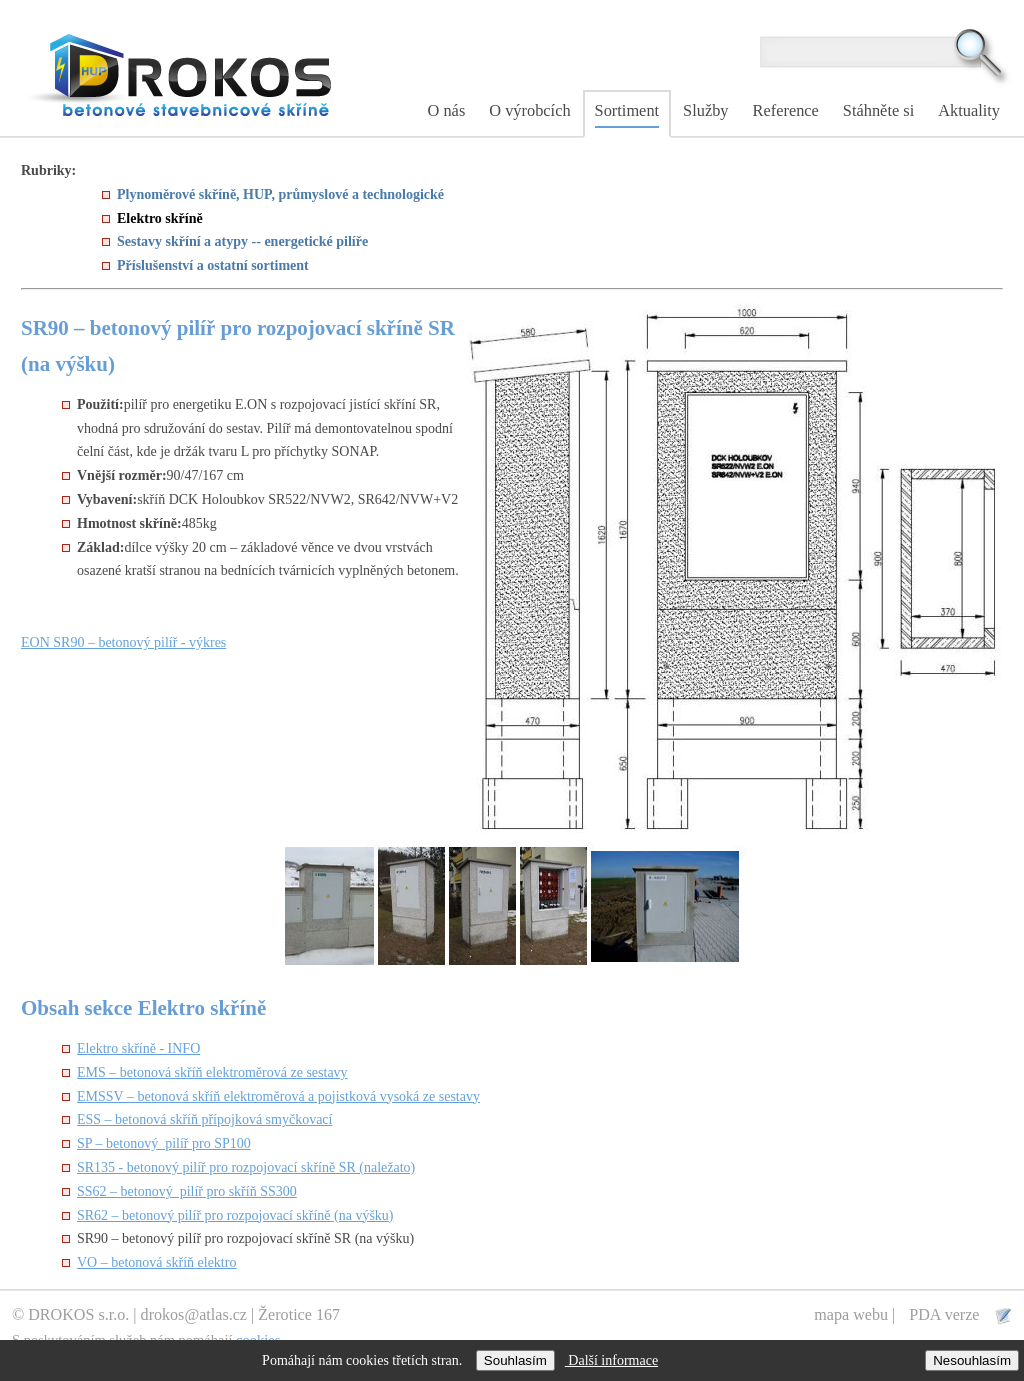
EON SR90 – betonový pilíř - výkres (123, 642)
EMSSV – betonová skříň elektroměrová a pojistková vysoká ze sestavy (278, 1096)
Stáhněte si (878, 110)
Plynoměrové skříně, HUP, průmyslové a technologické (280, 194)
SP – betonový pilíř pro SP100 (164, 1143)
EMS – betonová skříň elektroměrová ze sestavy (212, 1072)
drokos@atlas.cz (194, 1314)
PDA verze (946, 1314)
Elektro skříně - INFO (138, 1048)
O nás (447, 110)
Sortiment (627, 110)
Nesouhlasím (972, 1360)
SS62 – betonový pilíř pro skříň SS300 (187, 1191)
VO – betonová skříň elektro (156, 1262)
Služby (705, 110)
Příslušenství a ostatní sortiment (213, 265)
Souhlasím (515, 1360)
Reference (786, 110)
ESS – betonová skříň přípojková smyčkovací (204, 1119)
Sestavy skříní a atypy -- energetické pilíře (242, 241)
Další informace (611, 1360)
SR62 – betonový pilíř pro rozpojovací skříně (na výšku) (235, 1215)
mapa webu (851, 1314)
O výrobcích (529, 110)
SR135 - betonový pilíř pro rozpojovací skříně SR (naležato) (246, 1167)
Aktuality (969, 110)
